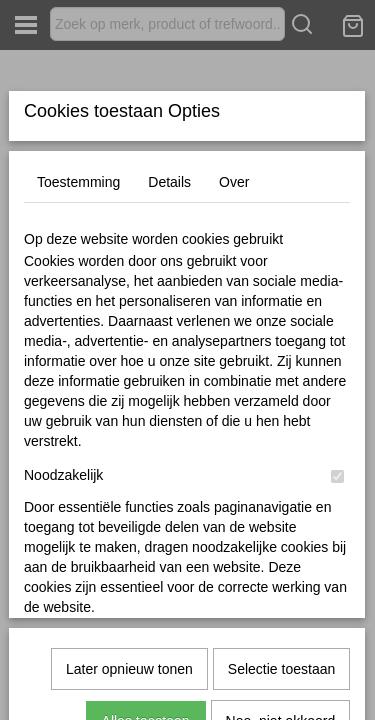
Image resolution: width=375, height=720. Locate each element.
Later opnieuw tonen (129, 596)
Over (234, 331)
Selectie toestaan (281, 596)
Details (169, 331)
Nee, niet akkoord (281, 648)
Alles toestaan (146, 648)
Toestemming (78, 331)
